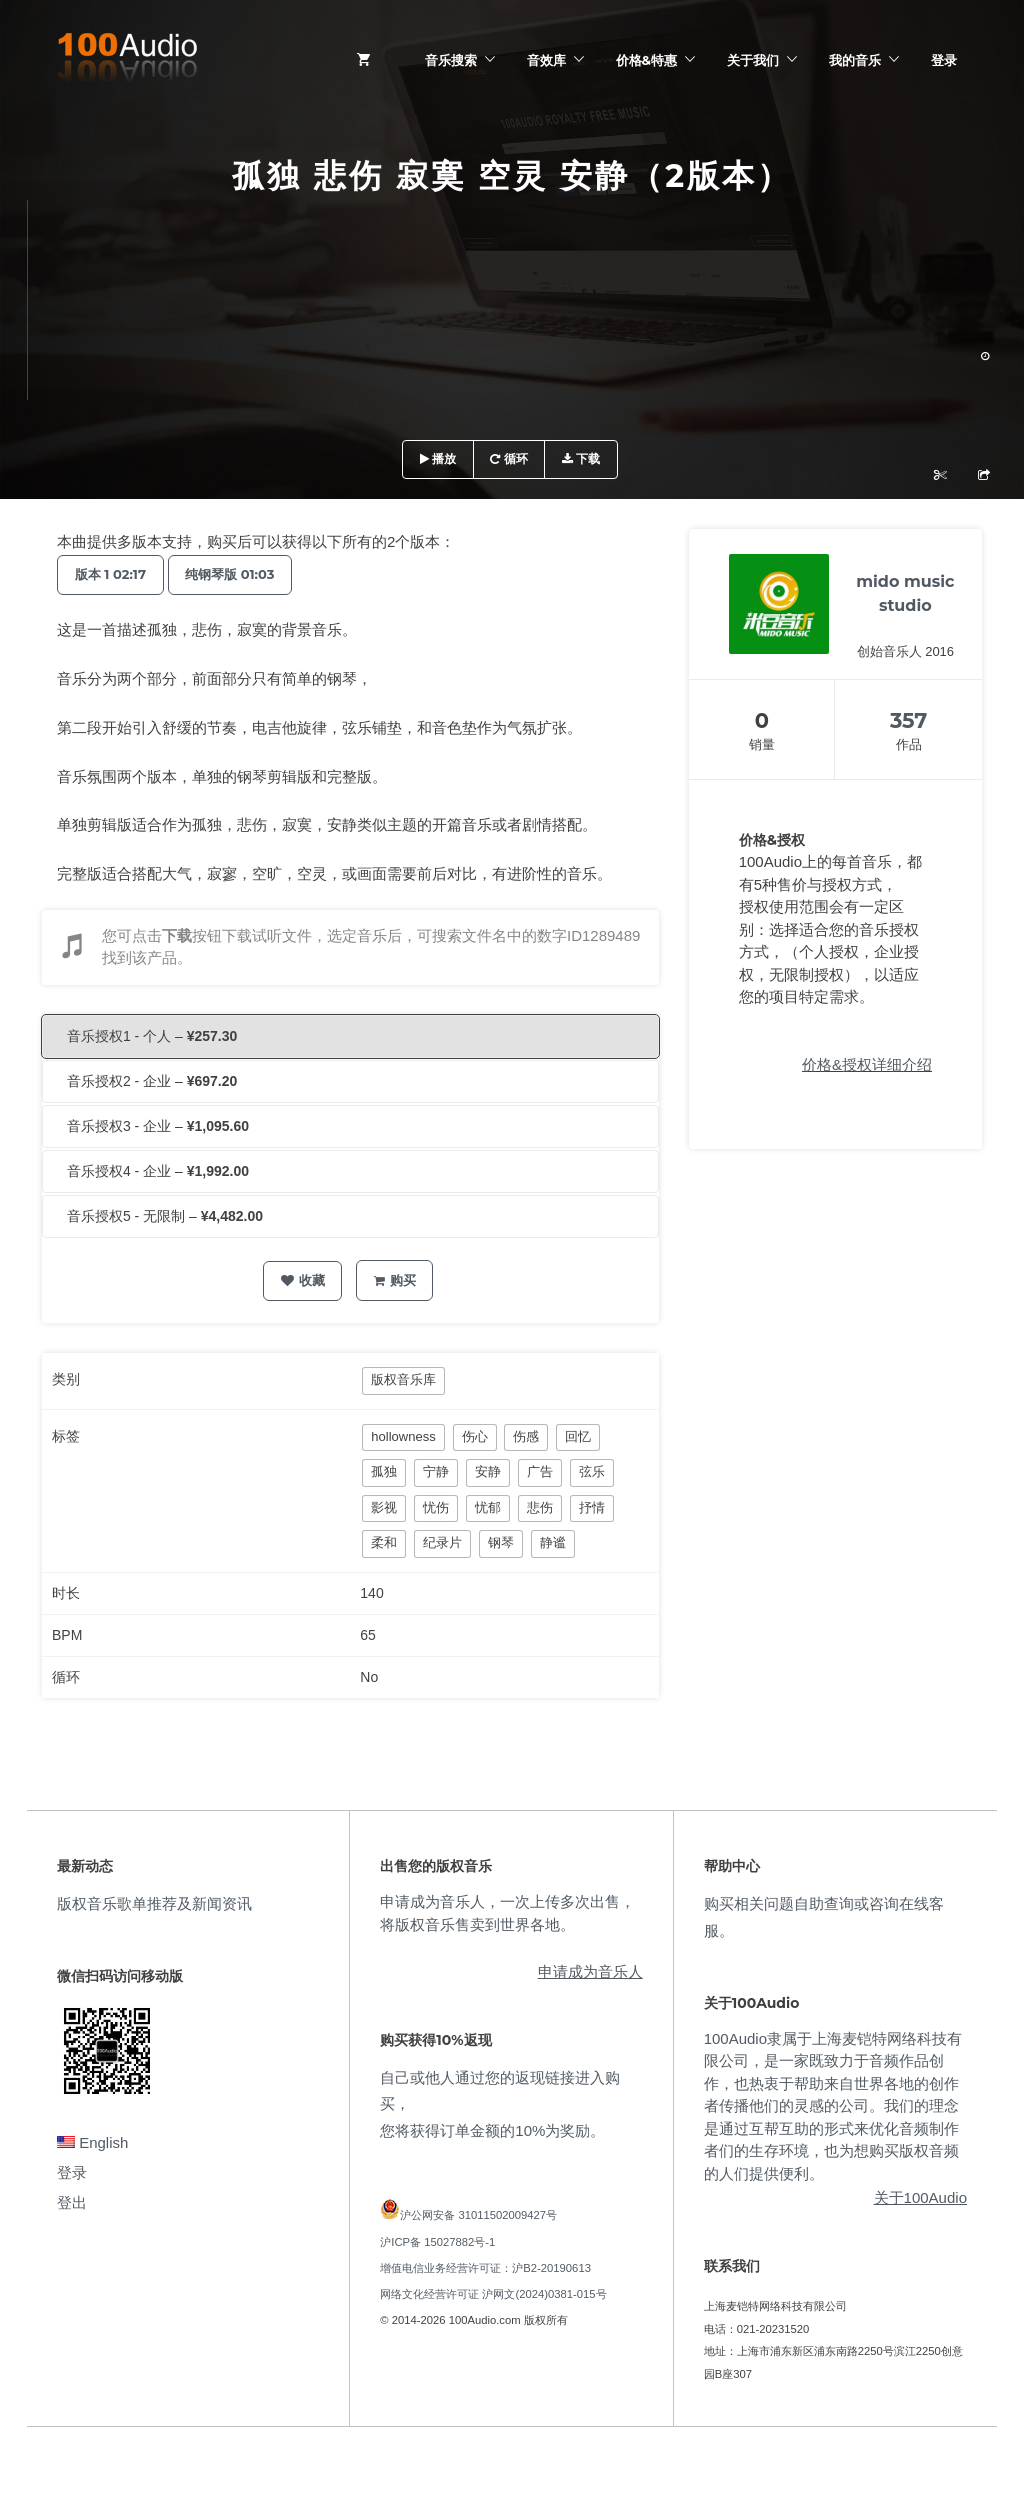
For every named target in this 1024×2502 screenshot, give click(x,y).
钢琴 (501, 1542)
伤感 (526, 1436)
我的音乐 (855, 60)
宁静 (436, 1471)
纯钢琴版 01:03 (239, 574)
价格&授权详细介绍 (867, 1064)
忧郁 (488, 1507)
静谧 (553, 1542)
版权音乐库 (403, 1379)
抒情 (592, 1507)
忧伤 (436, 1507)
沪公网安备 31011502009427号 (478, 2215)
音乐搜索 (451, 60)
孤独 (384, 1471)
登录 (944, 60)
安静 (488, 1471)
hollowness (403, 1436)
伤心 (475, 1436)
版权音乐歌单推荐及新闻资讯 (154, 1903)
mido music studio (905, 593)
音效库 (546, 60)
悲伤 (540, 1507)
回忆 (578, 1436)
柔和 (384, 1542)
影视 (384, 1507)
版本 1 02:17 (113, 574)
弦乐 (592, 1471)
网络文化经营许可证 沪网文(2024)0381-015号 (493, 2294)
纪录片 (442, 1542)
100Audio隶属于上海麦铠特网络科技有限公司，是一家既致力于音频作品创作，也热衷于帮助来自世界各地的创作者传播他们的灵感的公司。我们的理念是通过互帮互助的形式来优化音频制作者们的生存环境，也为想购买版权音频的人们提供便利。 (833, 2106)
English (92, 2142)
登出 (72, 2202)
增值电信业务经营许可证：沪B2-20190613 (485, 2268)
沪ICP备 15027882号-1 (437, 2242)
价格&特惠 (646, 60)
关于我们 (753, 60)
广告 (540, 1471)
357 (909, 720)
